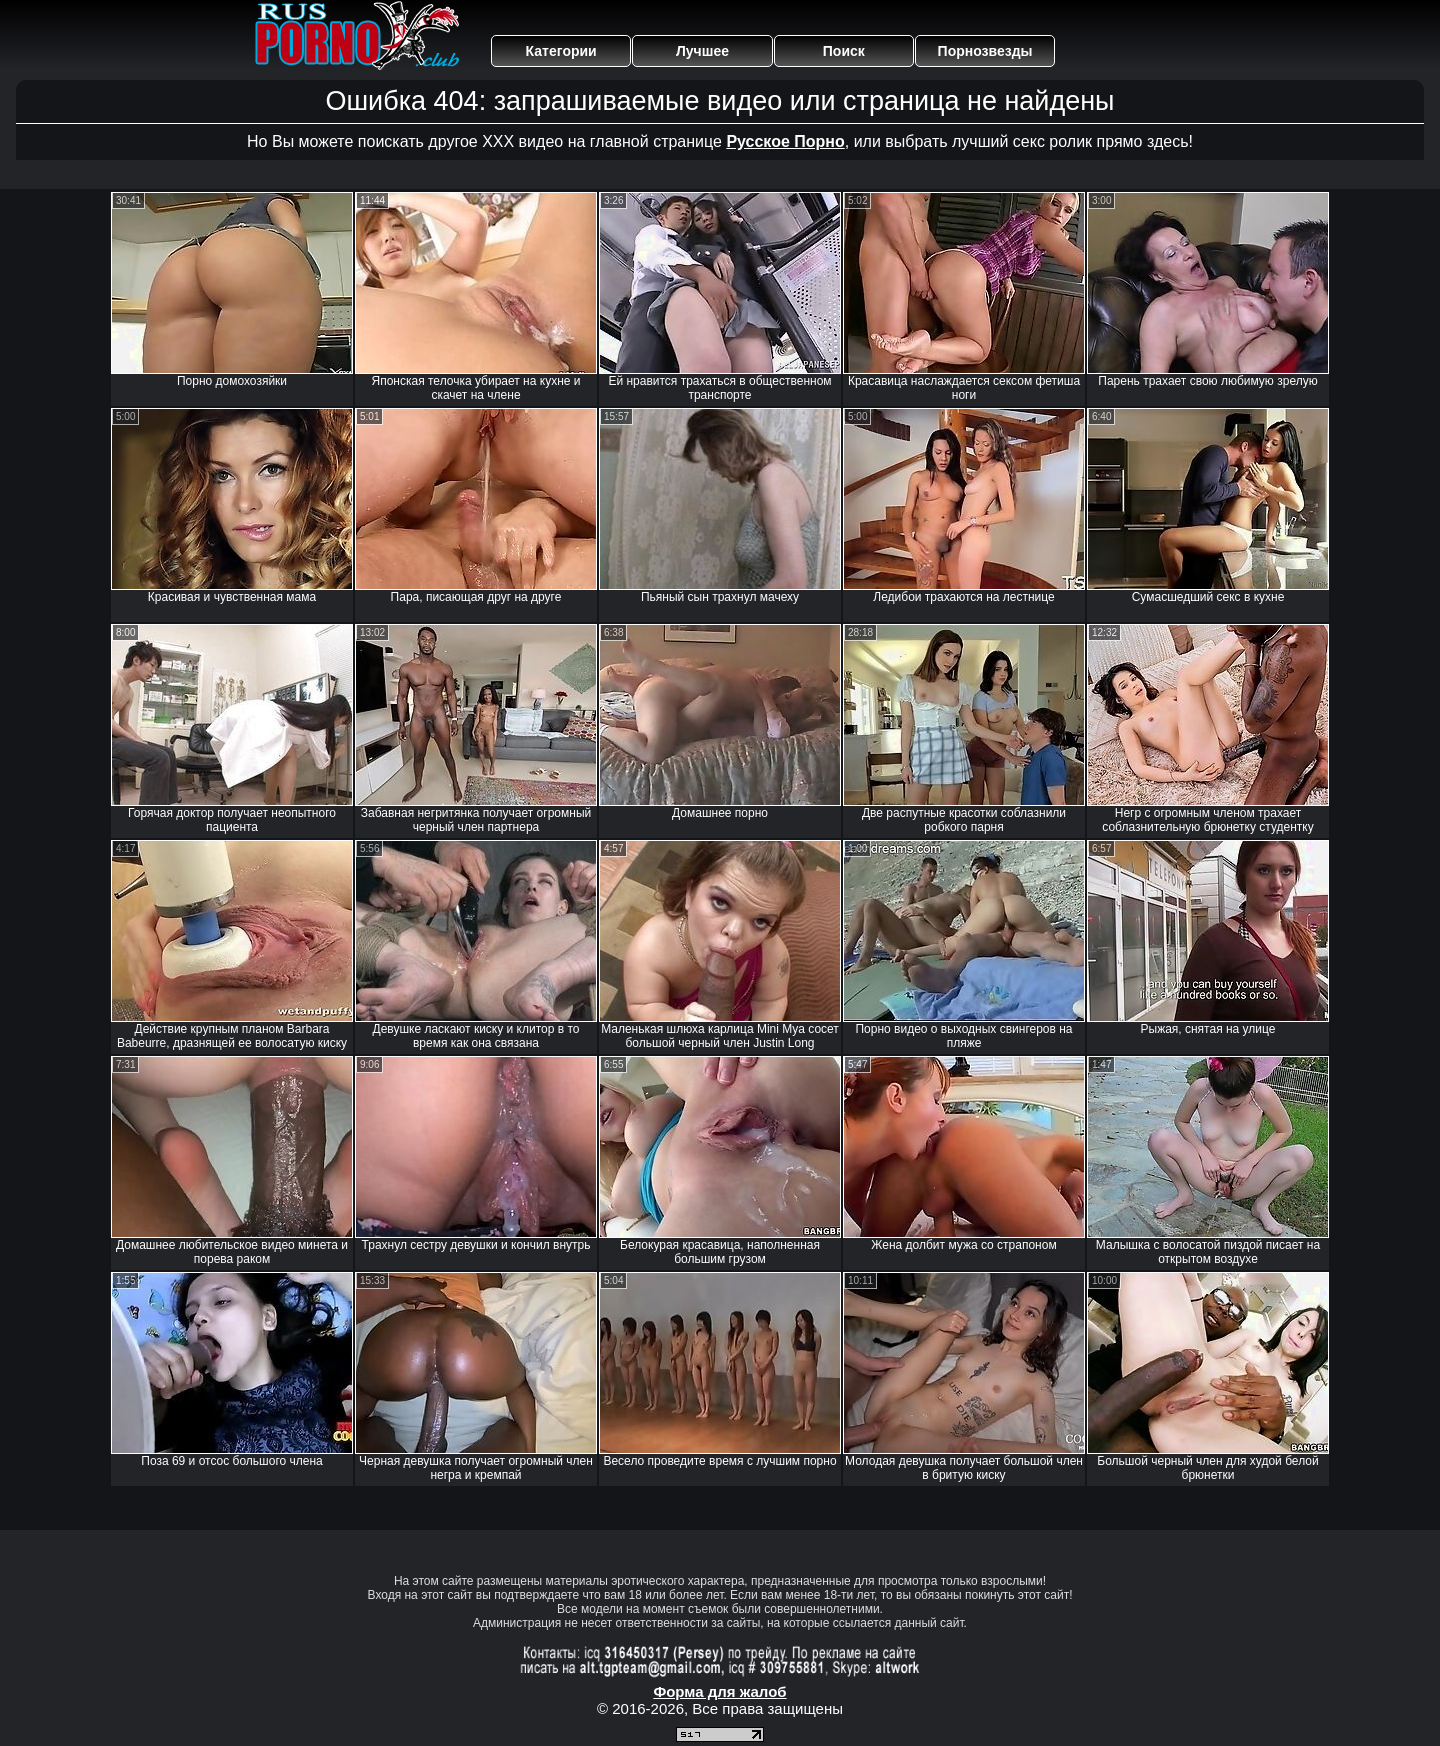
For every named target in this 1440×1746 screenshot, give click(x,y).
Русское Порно (785, 141)
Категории (561, 51)
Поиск (844, 51)
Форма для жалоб (719, 1691)
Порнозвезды (985, 51)
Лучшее (702, 51)
